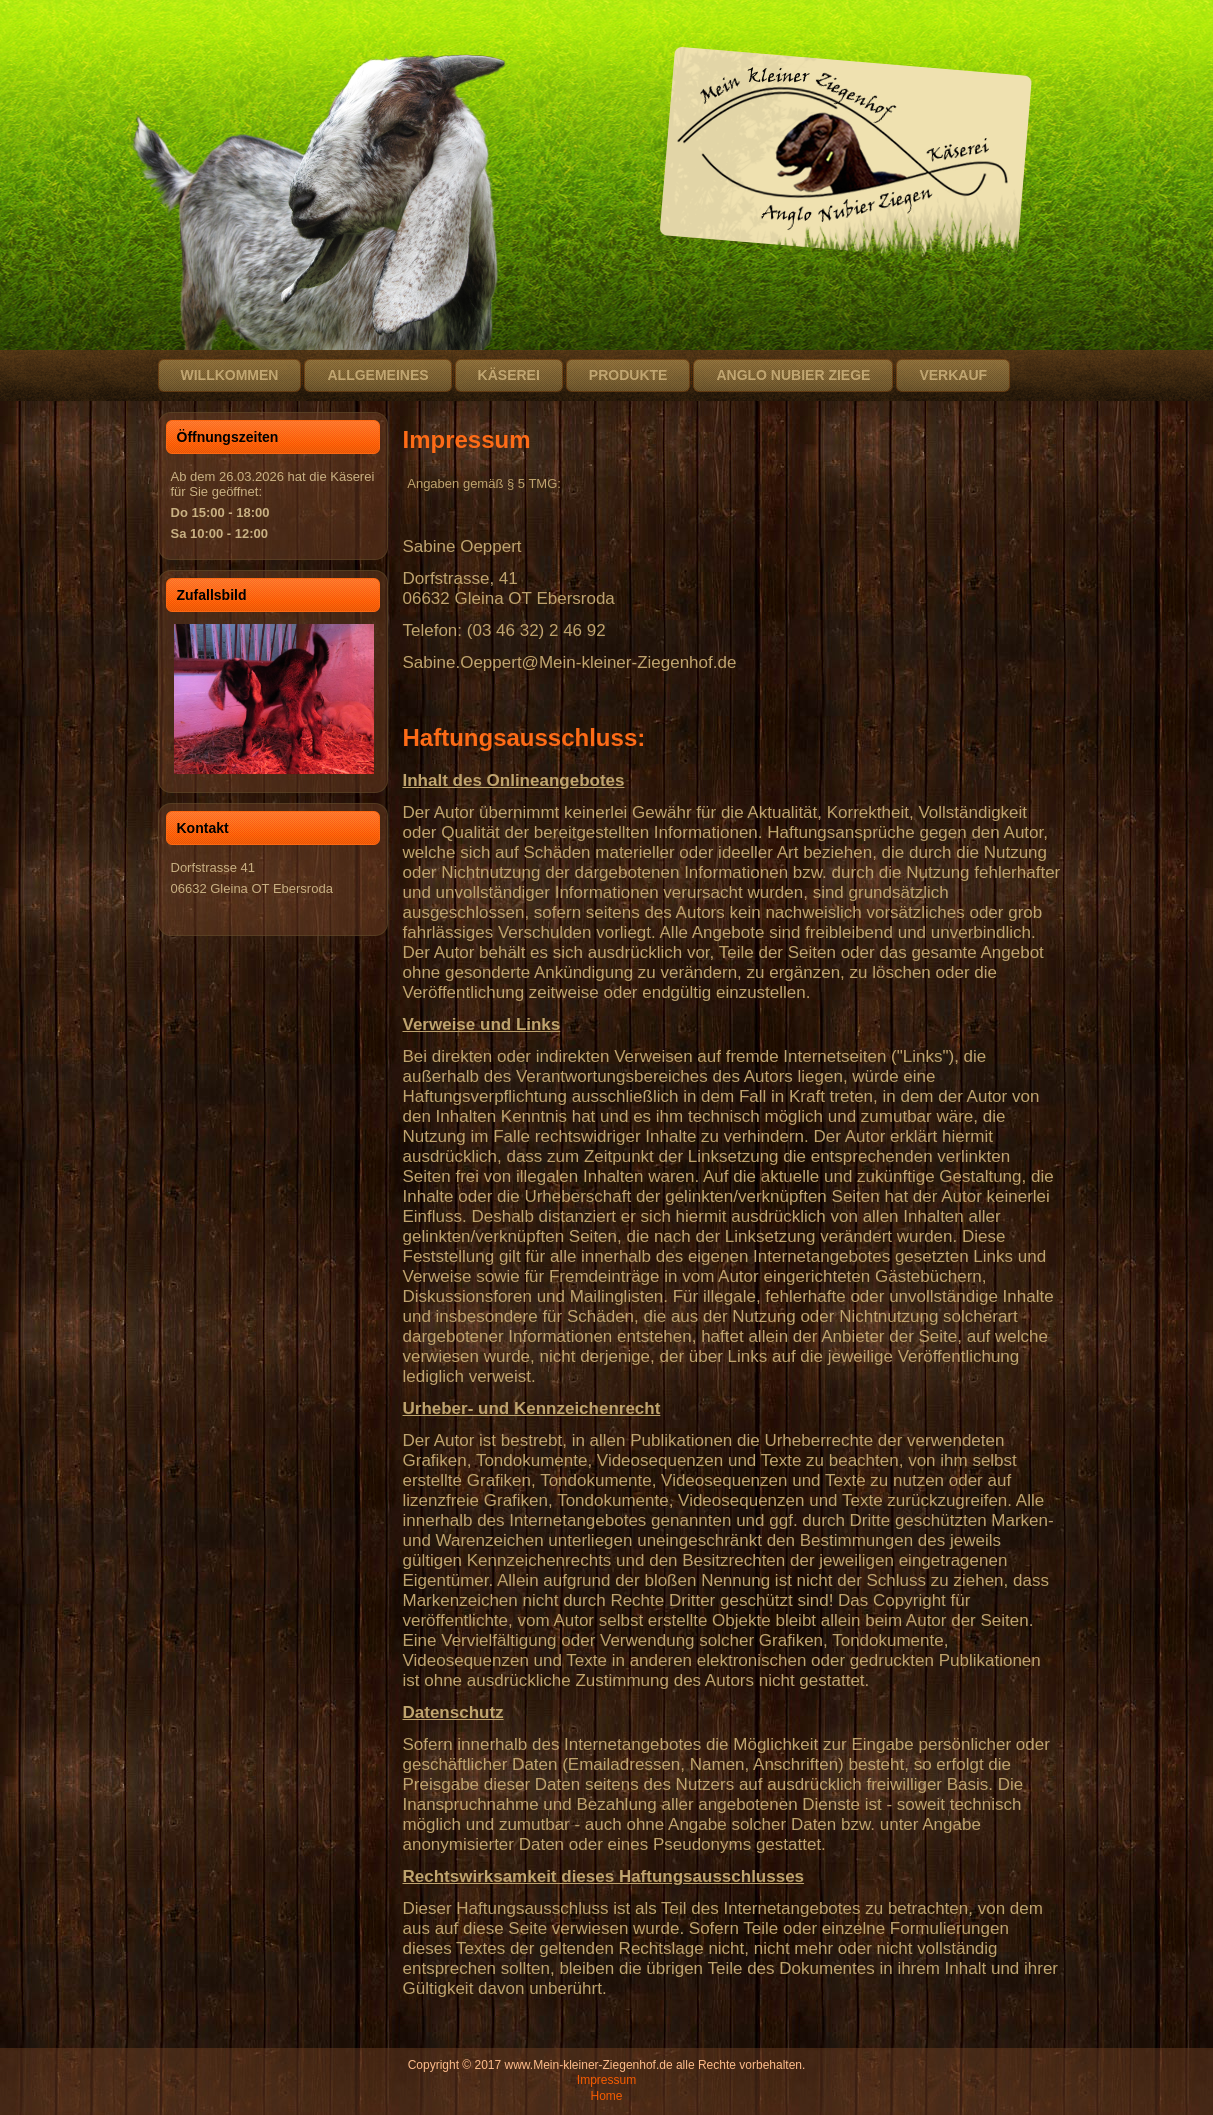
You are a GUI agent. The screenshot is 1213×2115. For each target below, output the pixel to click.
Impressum (606, 2080)
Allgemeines (377, 375)
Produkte (628, 375)
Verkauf (953, 375)
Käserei (509, 375)
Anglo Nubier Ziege (793, 375)
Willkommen (230, 375)
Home (606, 2096)
